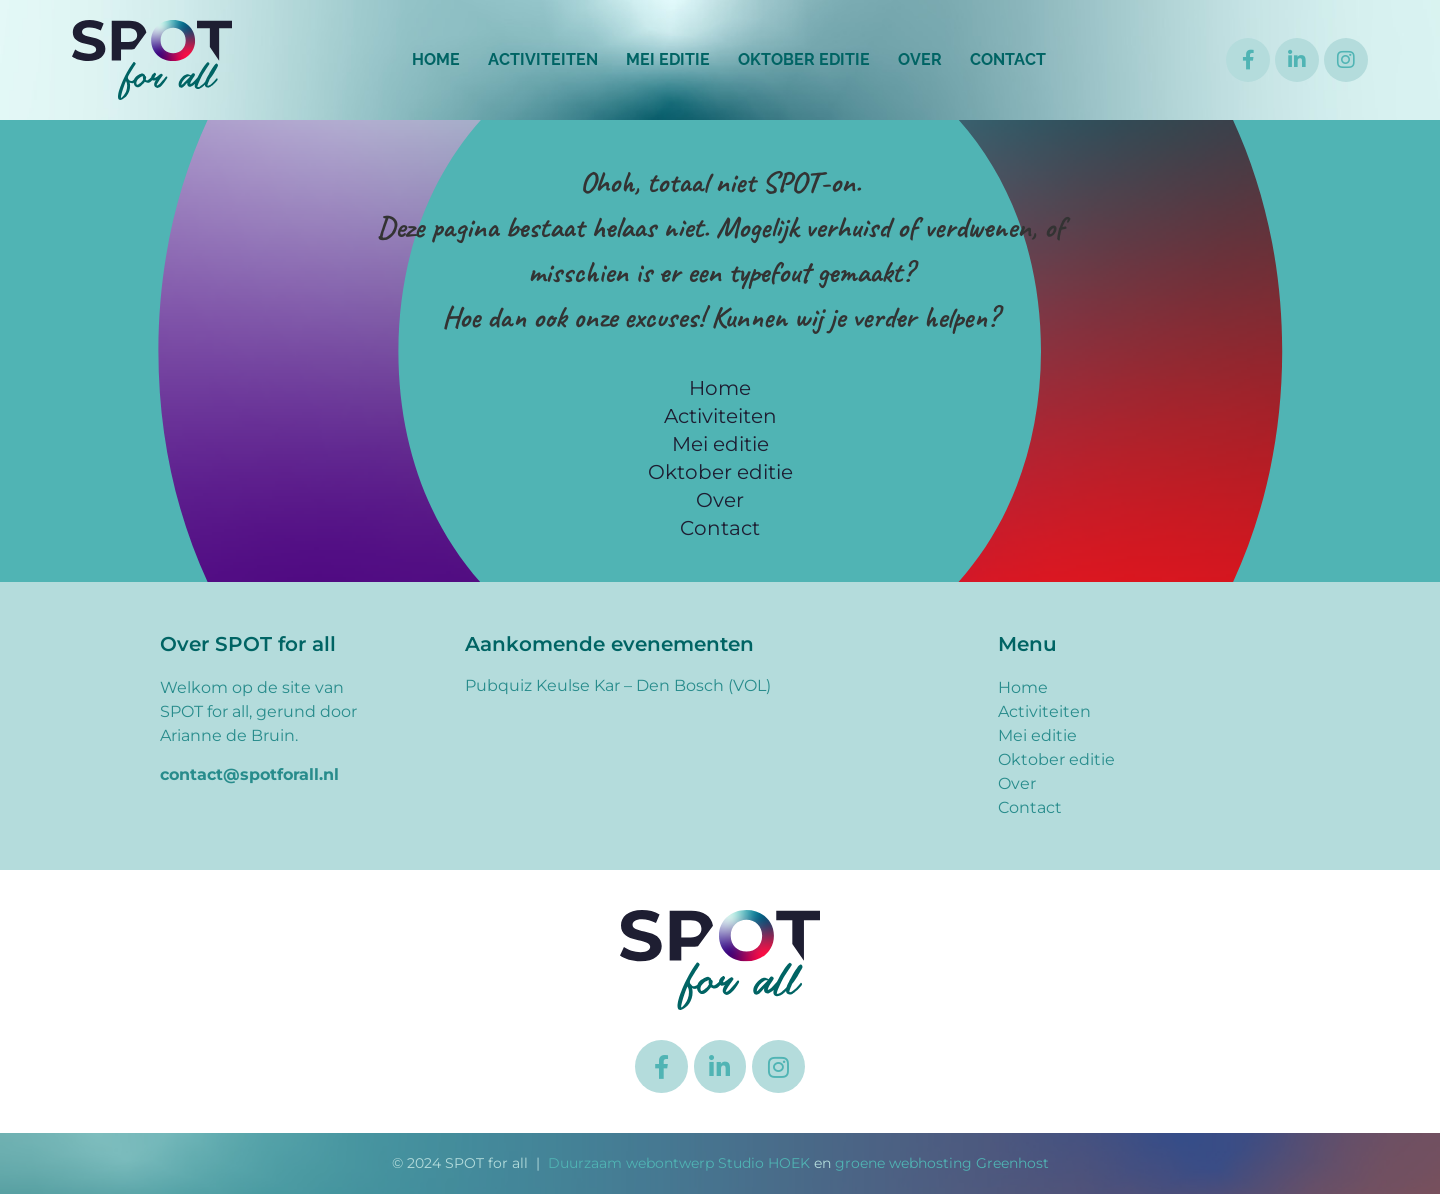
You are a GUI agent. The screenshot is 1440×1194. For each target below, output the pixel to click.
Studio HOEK (764, 1163)
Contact (1008, 59)
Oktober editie (804, 59)
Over (920, 59)
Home (436, 59)
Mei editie (668, 59)
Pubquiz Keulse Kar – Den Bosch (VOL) (618, 685)
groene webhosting (903, 1163)
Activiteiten (543, 59)
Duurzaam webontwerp (631, 1163)
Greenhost (1012, 1163)
